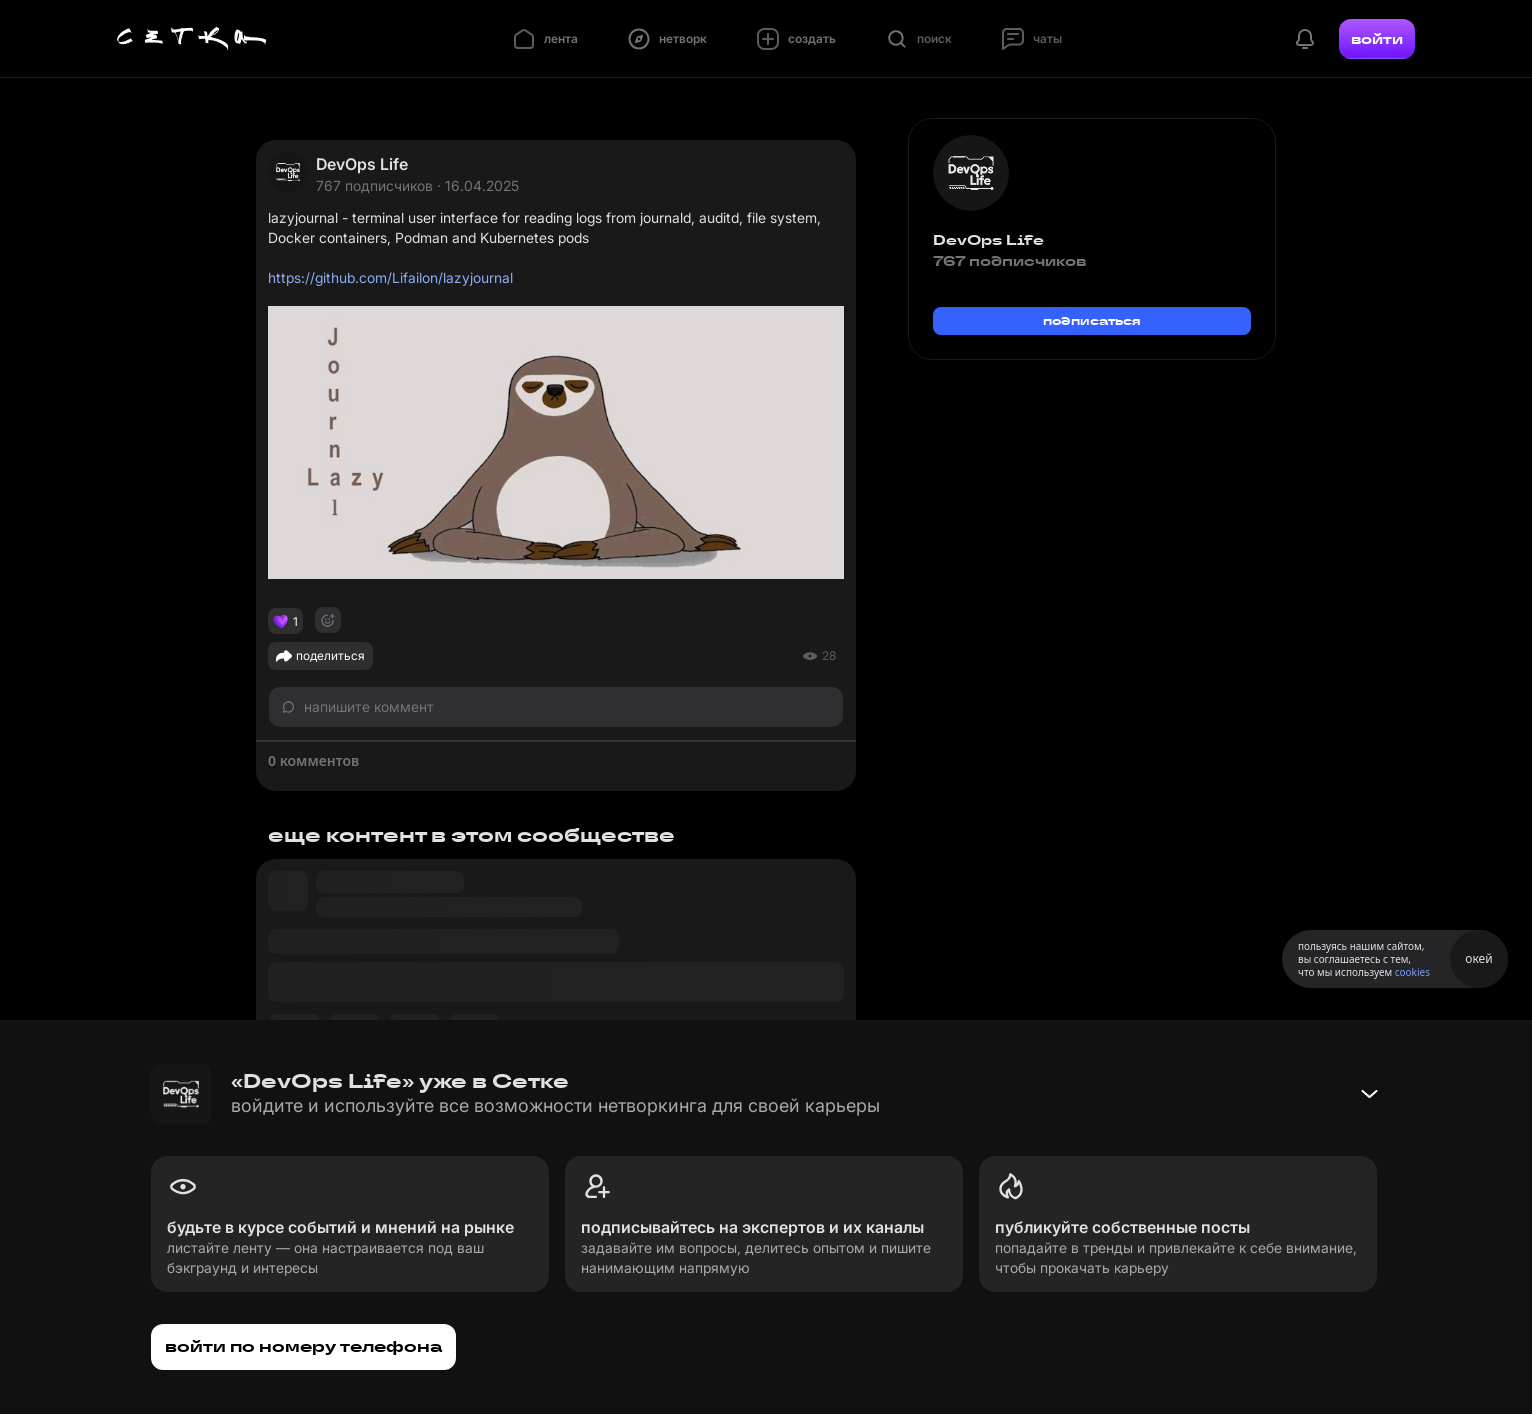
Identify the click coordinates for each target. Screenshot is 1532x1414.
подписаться (1092, 320)
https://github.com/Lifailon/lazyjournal (390, 277)
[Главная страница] (192, 39)
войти (1377, 39)
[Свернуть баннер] (1369, 1094)
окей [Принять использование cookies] (1478, 958)
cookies (1412, 972)
